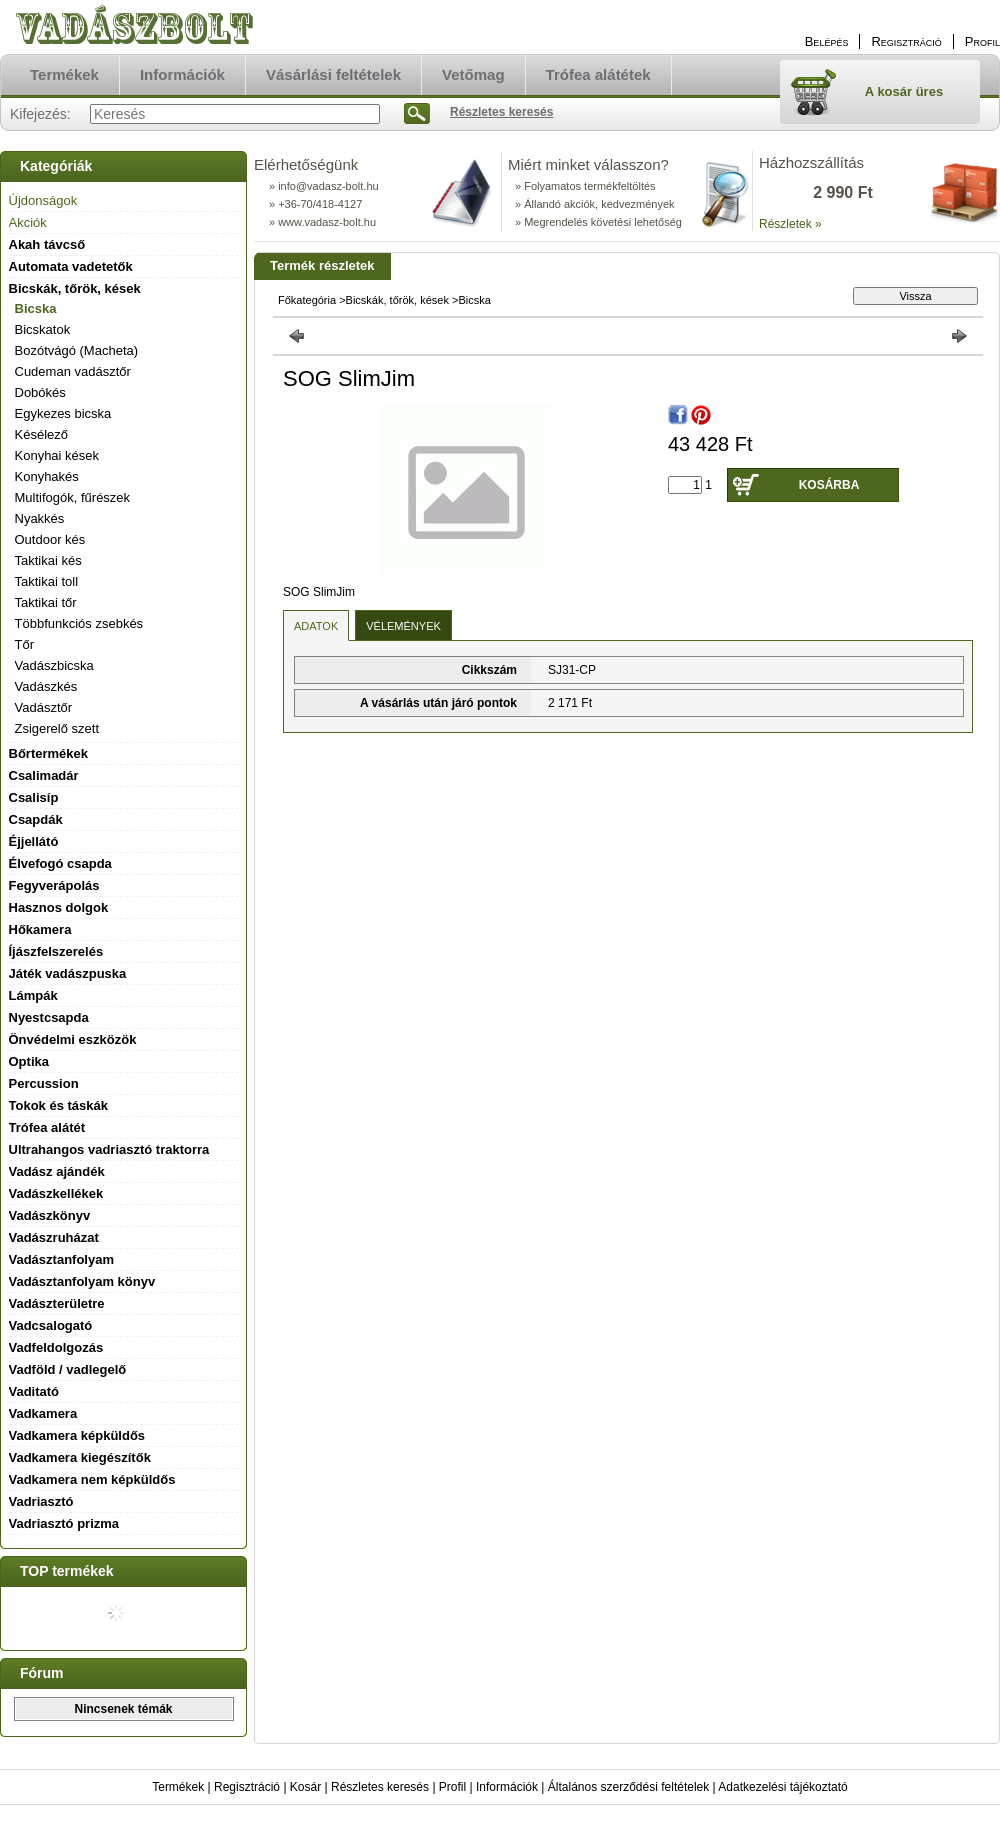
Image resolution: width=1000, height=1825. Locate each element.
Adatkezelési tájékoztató (782, 1787)
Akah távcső (47, 244)
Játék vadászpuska (68, 973)
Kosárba (829, 485)
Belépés (827, 41)
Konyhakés (47, 476)
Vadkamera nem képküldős (92, 1479)
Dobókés (40, 392)
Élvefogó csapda (60, 863)
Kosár (305, 1787)
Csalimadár (44, 775)
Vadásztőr (44, 707)
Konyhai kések (57, 455)
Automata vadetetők (71, 266)
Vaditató (34, 1391)
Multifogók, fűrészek (73, 497)
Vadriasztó (41, 1501)
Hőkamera (40, 929)
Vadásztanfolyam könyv (82, 1281)
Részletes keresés (380, 1787)
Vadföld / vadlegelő (68, 1369)
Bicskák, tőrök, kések (397, 300)
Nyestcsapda (49, 1017)
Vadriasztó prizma (64, 1523)
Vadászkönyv (50, 1215)
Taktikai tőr (46, 602)
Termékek (178, 1787)
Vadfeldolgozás (56, 1347)
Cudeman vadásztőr (73, 371)
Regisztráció (247, 1787)
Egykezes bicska (63, 413)
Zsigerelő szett (57, 728)
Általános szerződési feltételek (628, 1787)
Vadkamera (43, 1413)
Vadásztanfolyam (62, 1259)
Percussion (44, 1083)
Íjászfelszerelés (56, 951)
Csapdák (36, 819)
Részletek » (790, 224)
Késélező (41, 434)
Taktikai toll (47, 581)
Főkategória (307, 300)
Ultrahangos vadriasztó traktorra (109, 1149)
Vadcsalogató (51, 1325)
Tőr (25, 644)
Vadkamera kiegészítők (80, 1457)
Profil (452, 1787)
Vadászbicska (54, 665)
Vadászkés (46, 686)
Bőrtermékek (49, 753)
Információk (507, 1787)
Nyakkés (40, 518)
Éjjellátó (34, 841)
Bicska (36, 308)
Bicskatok (43, 329)
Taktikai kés (48, 560)
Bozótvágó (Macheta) (77, 350)
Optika (29, 1061)
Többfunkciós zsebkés (79, 623)
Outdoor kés (50, 539)
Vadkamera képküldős (77, 1435)
